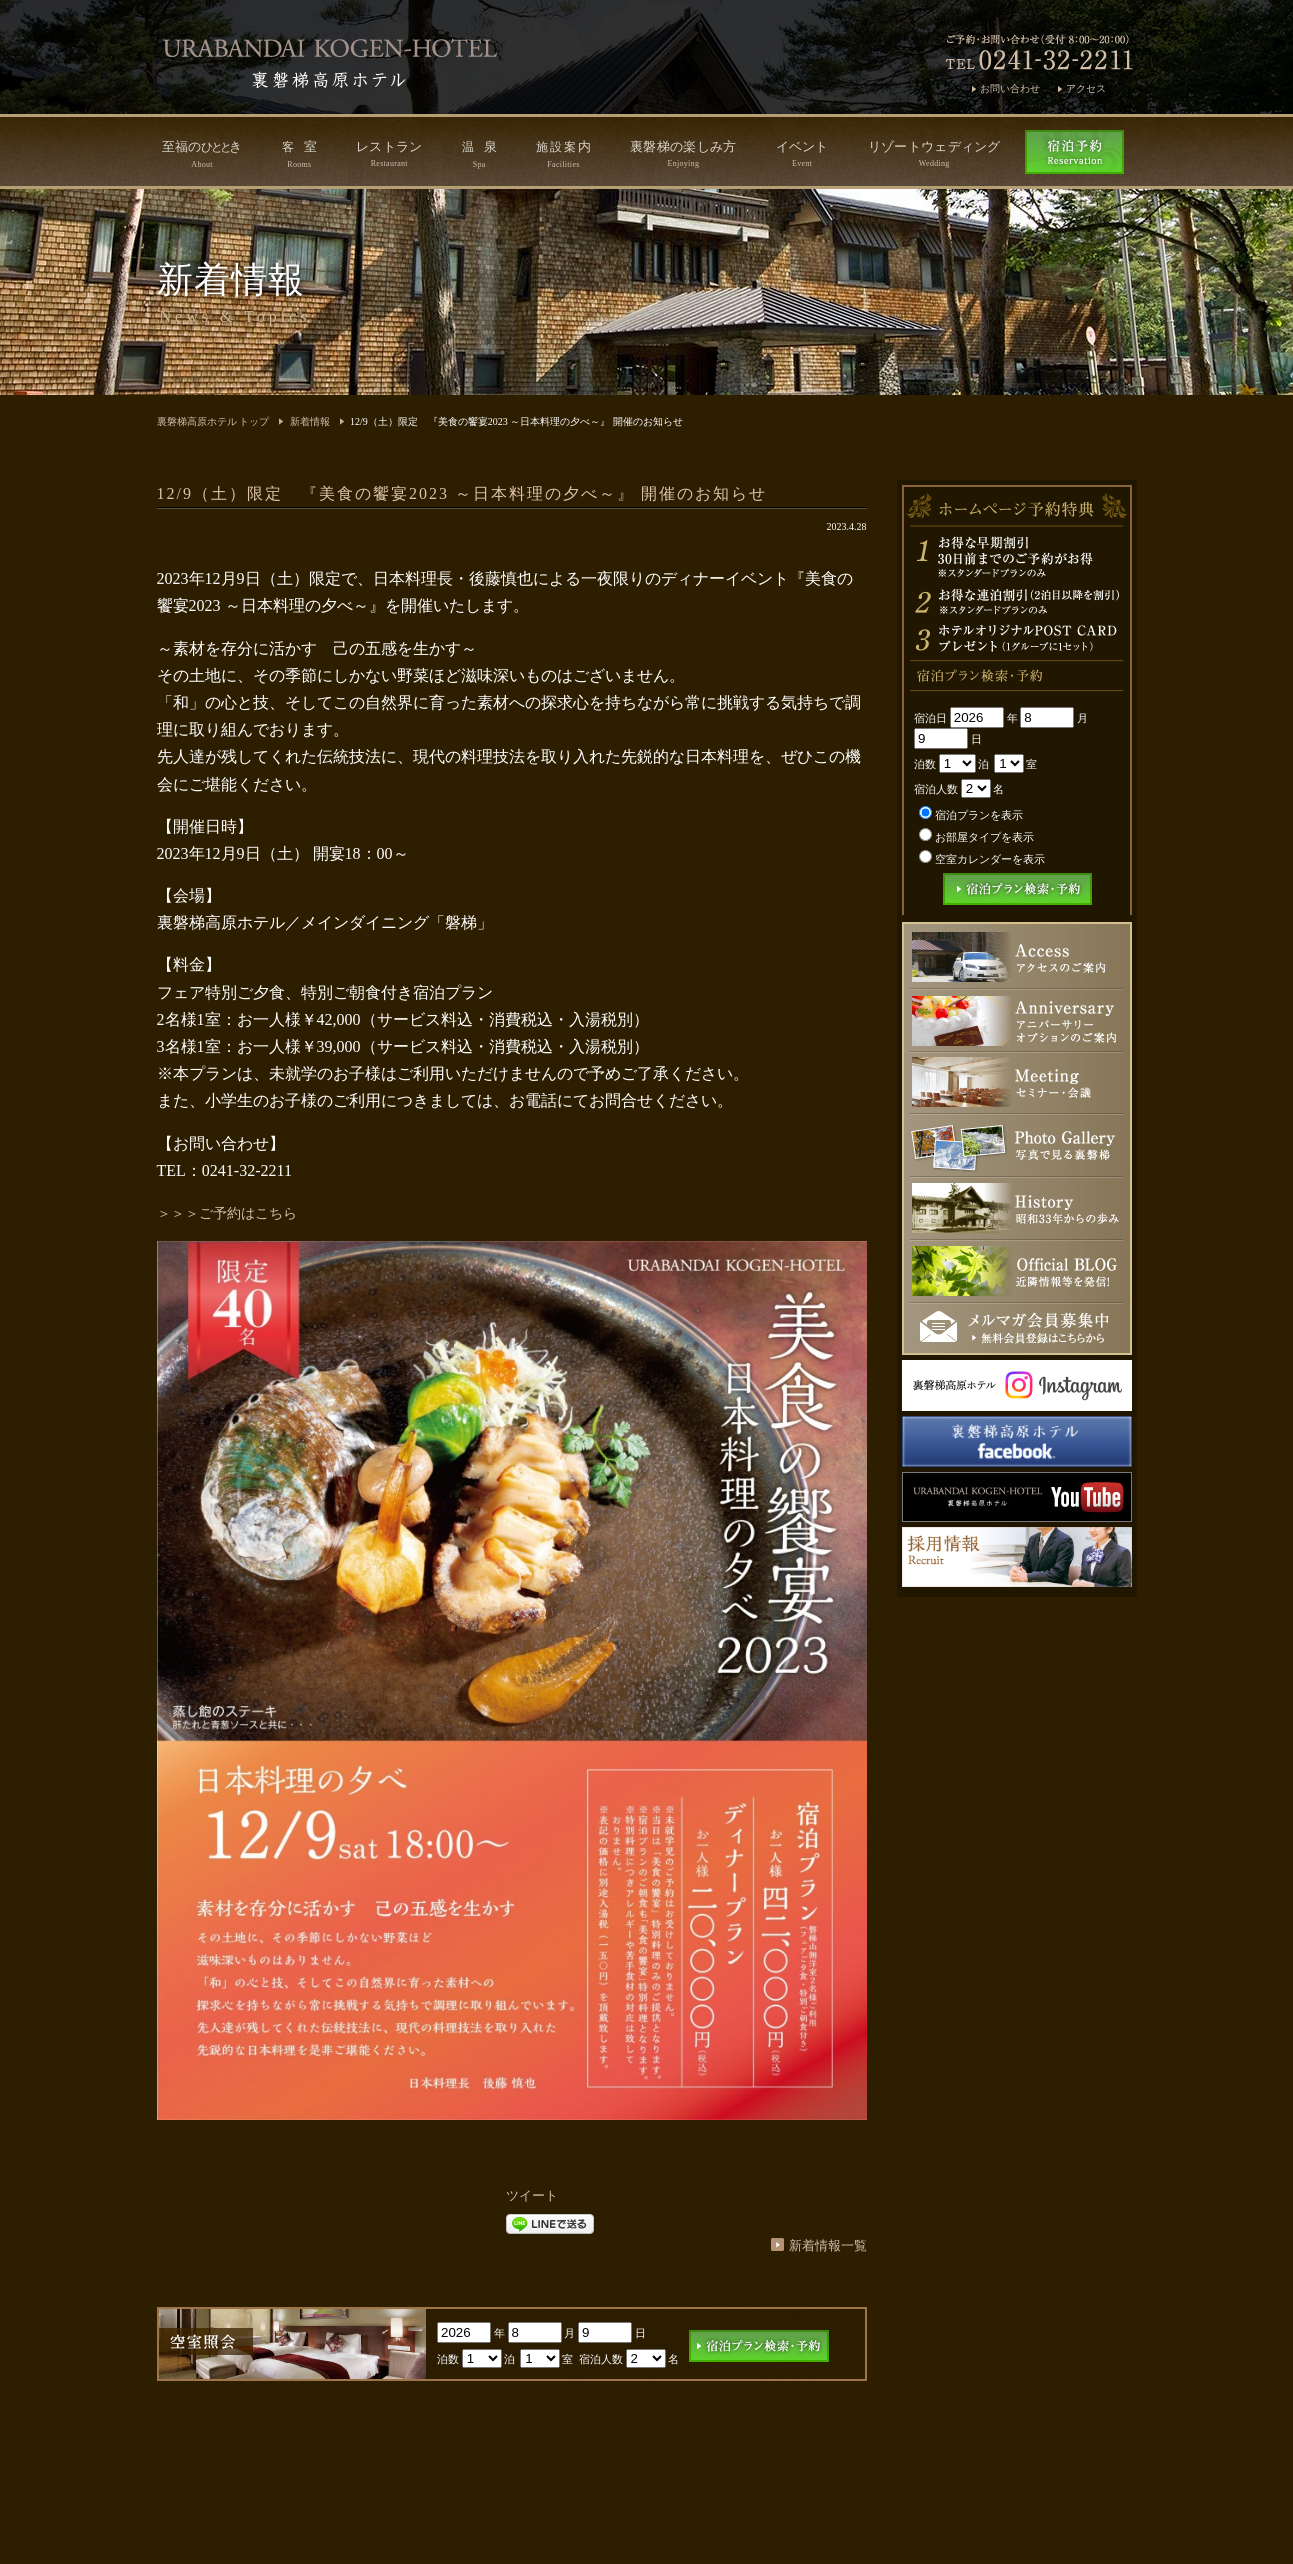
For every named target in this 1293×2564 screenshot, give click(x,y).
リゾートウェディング (934, 153)
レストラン (389, 153)
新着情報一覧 (828, 2245)
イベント (802, 153)
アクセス (1086, 88)
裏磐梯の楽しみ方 (683, 153)
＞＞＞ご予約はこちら (227, 1213)
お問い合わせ (1010, 88)
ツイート (532, 2195)
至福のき (202, 154)
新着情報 (310, 421)
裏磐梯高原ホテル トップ (213, 421)
